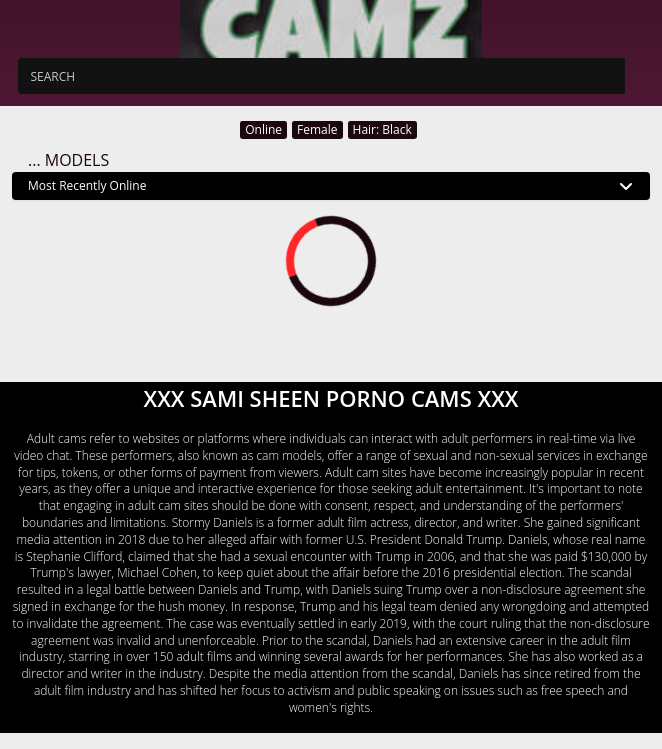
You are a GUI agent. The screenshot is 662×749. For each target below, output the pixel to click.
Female (317, 129)
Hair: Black (382, 129)
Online (263, 129)
